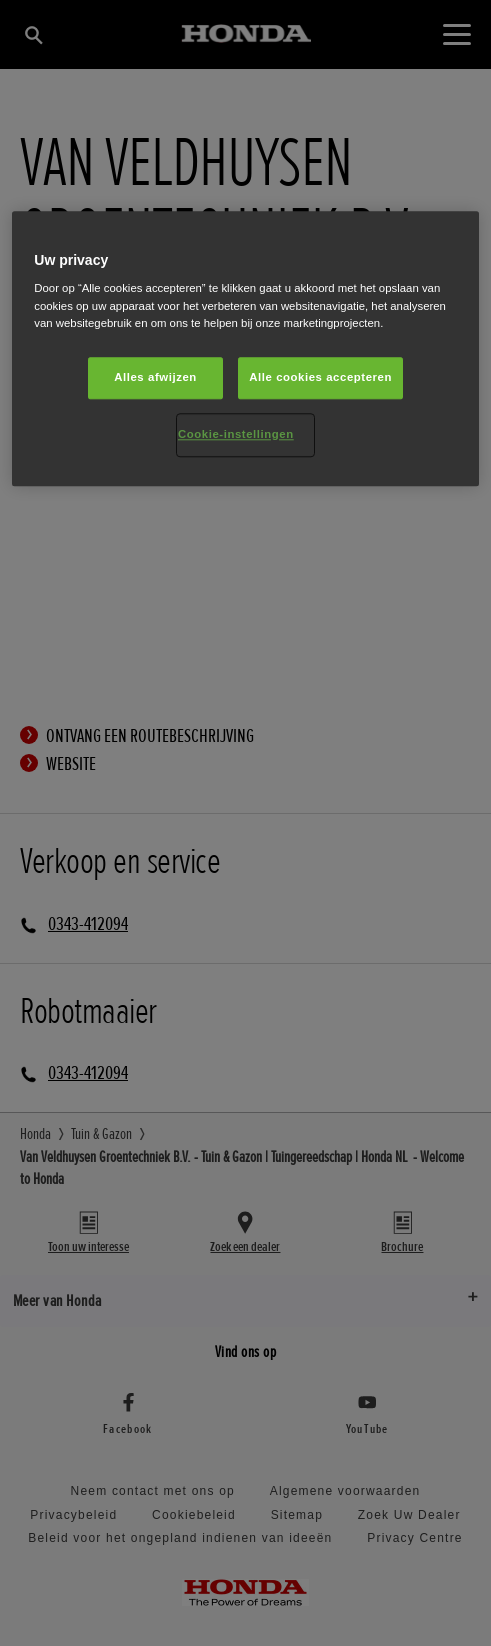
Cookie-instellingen (236, 434)
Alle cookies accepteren (320, 377)
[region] (245, 348)
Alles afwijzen (155, 377)
